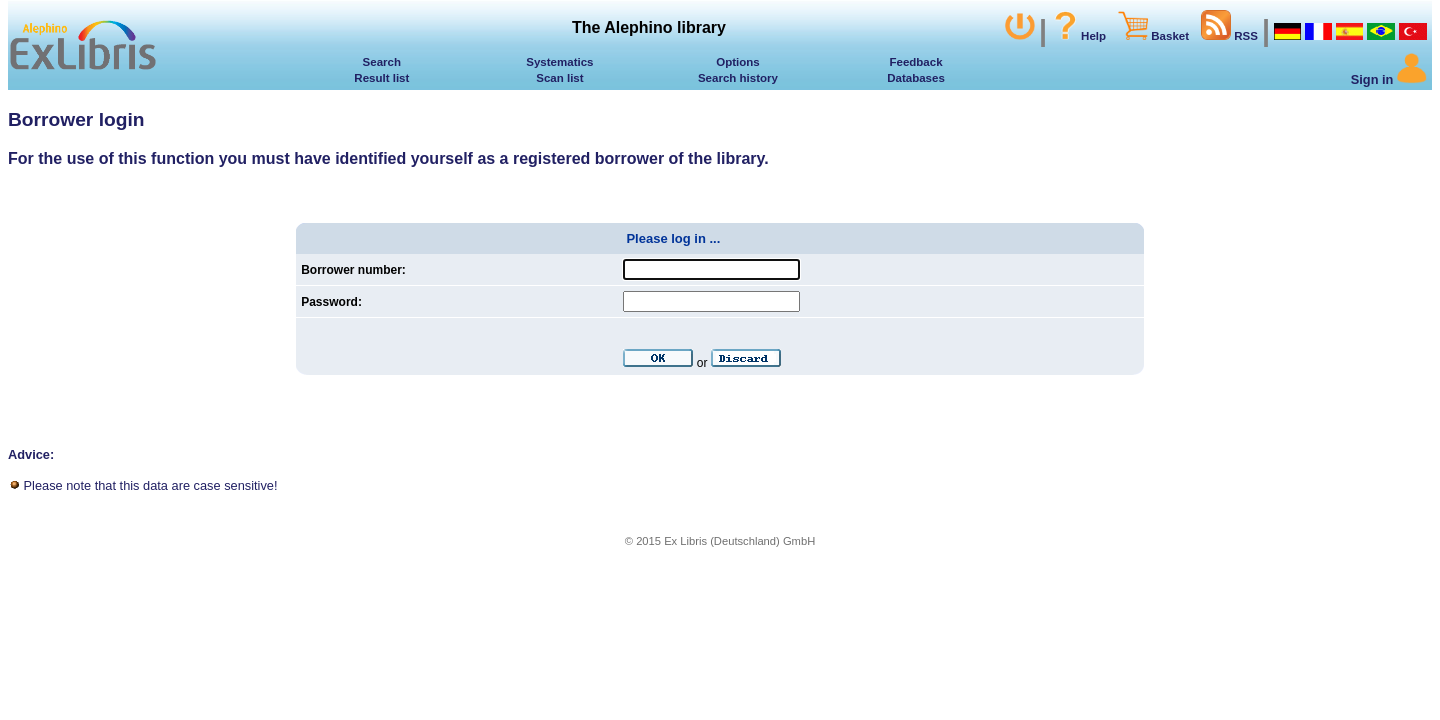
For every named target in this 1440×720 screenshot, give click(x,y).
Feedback (915, 62)
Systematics (559, 62)
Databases (916, 78)
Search (382, 62)
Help (1078, 36)
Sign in (1389, 79)
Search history (738, 78)
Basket (1153, 36)
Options (738, 62)
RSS (1229, 36)
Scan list (559, 78)
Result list (381, 78)
